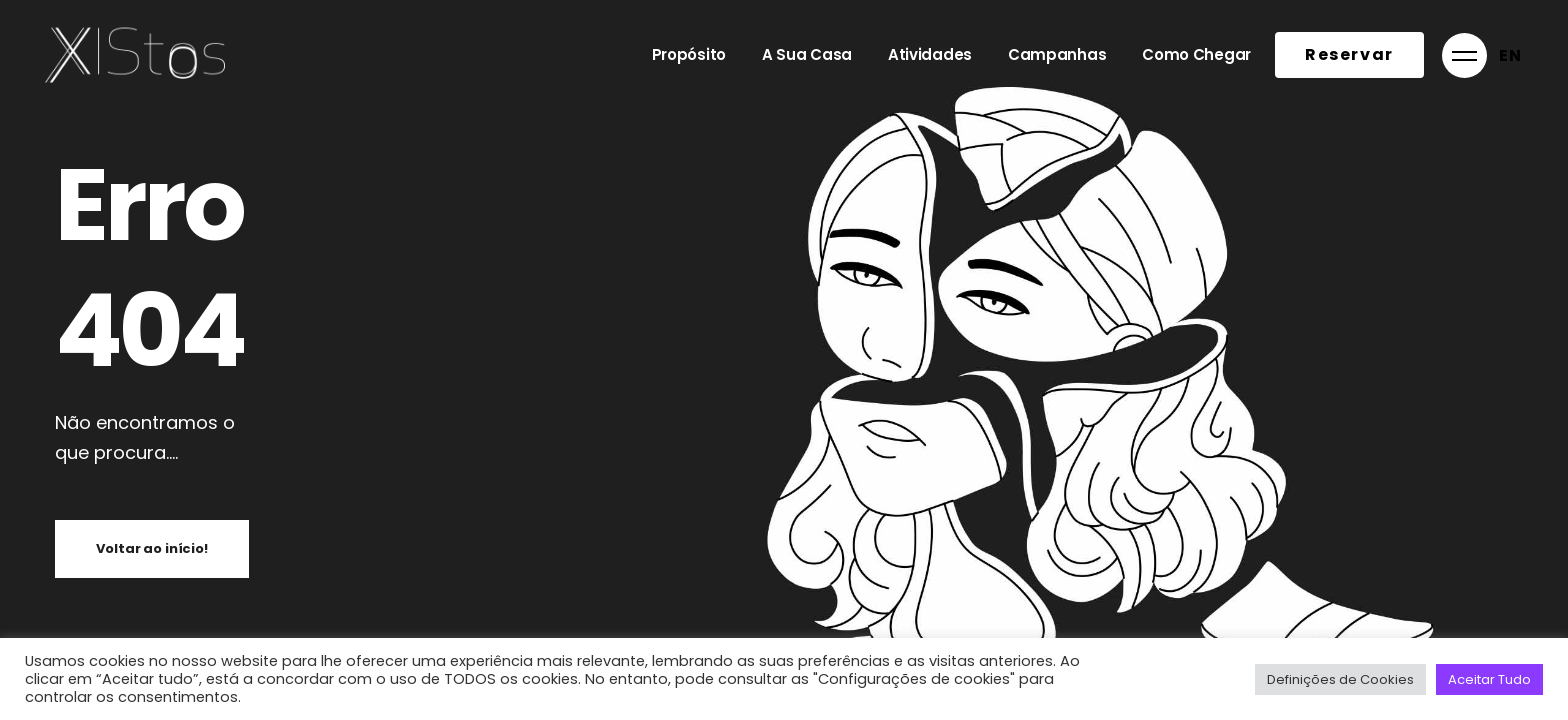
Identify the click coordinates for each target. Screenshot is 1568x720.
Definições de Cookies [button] (1340, 679)
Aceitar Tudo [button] (1489, 679)
